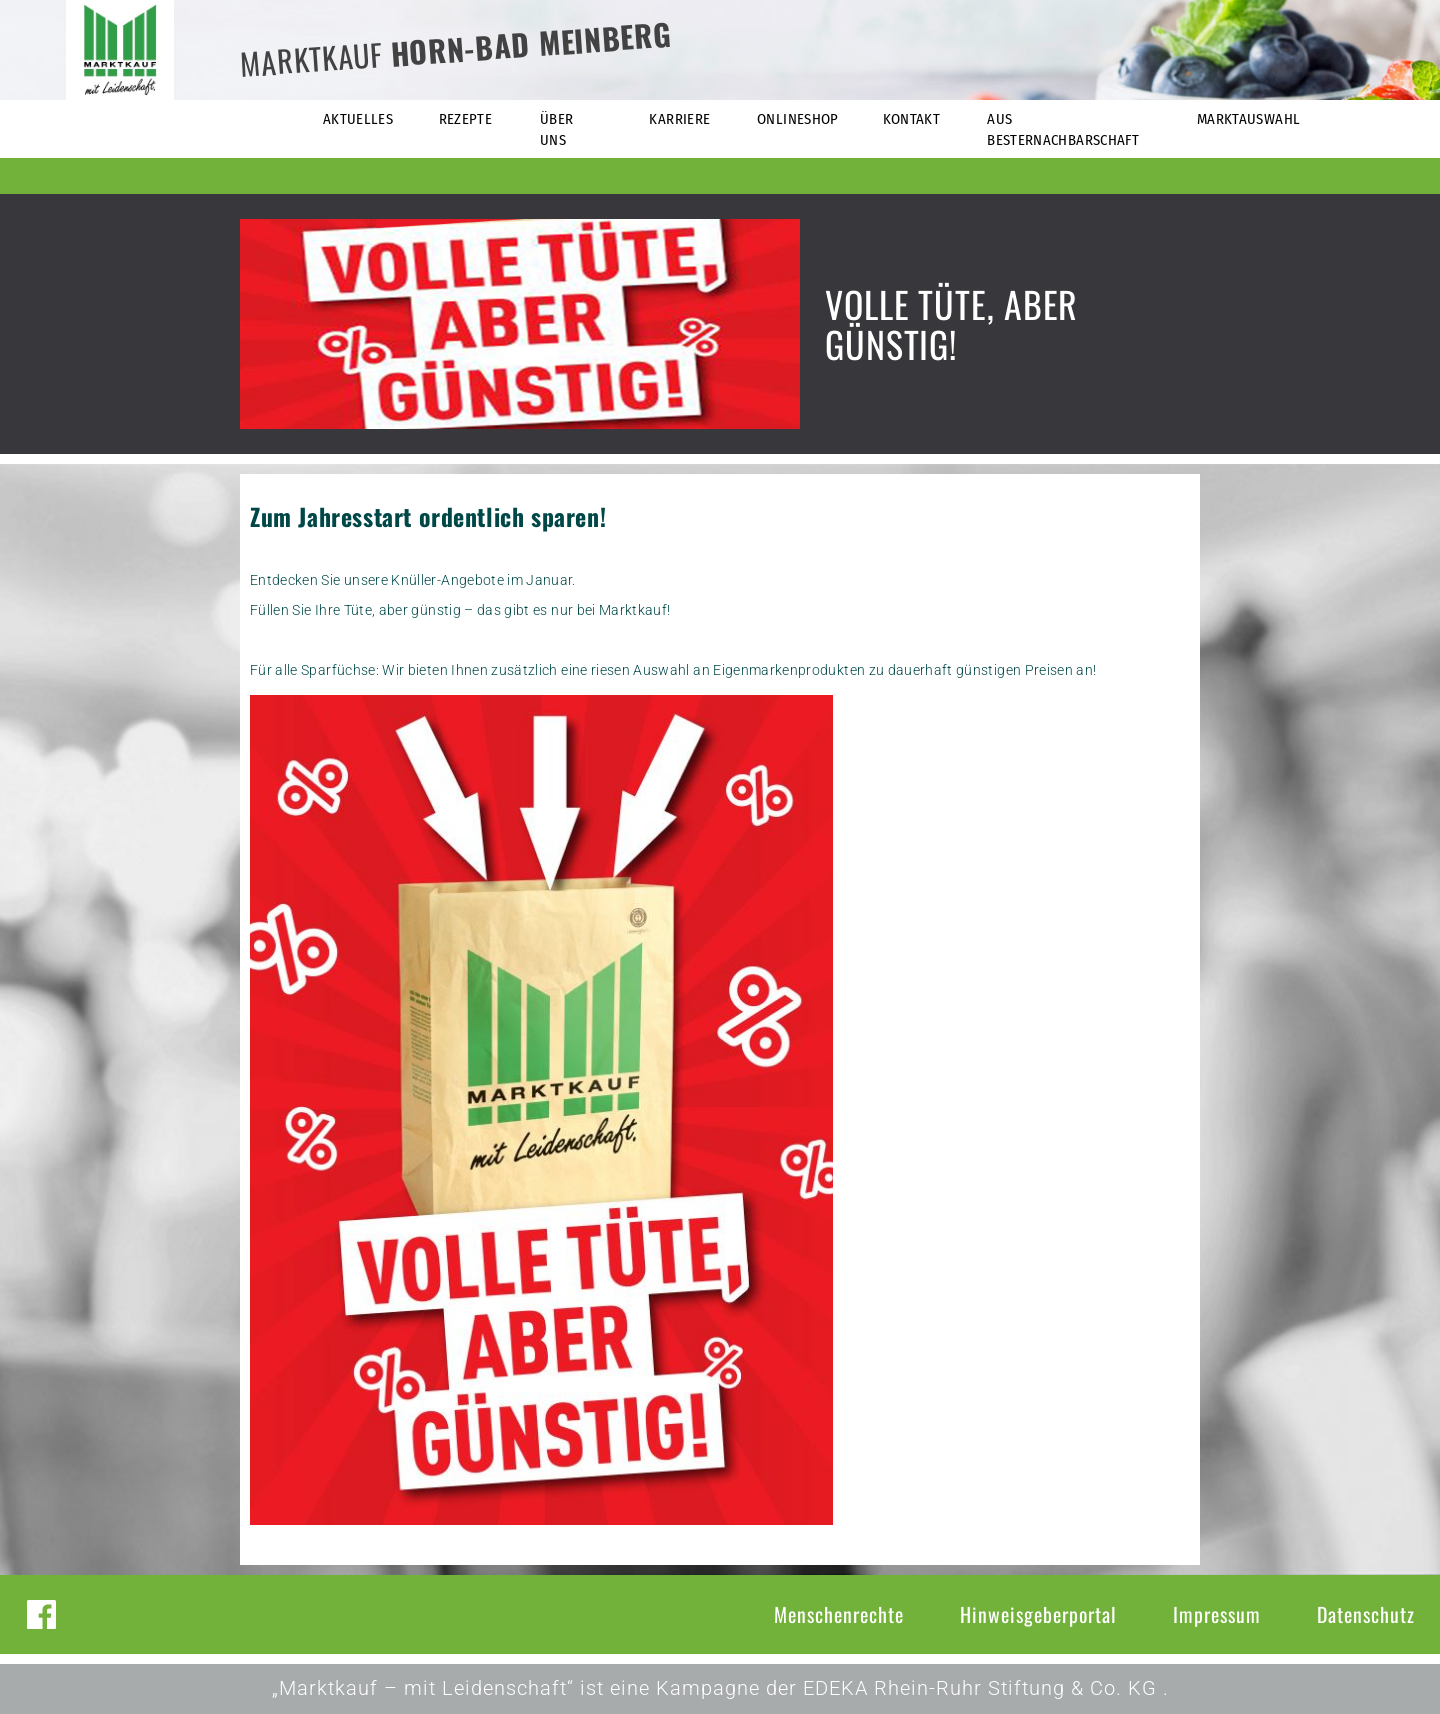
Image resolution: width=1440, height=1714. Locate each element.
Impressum (1217, 1614)
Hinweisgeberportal (1038, 1614)
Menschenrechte (839, 1614)
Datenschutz (1366, 1614)
